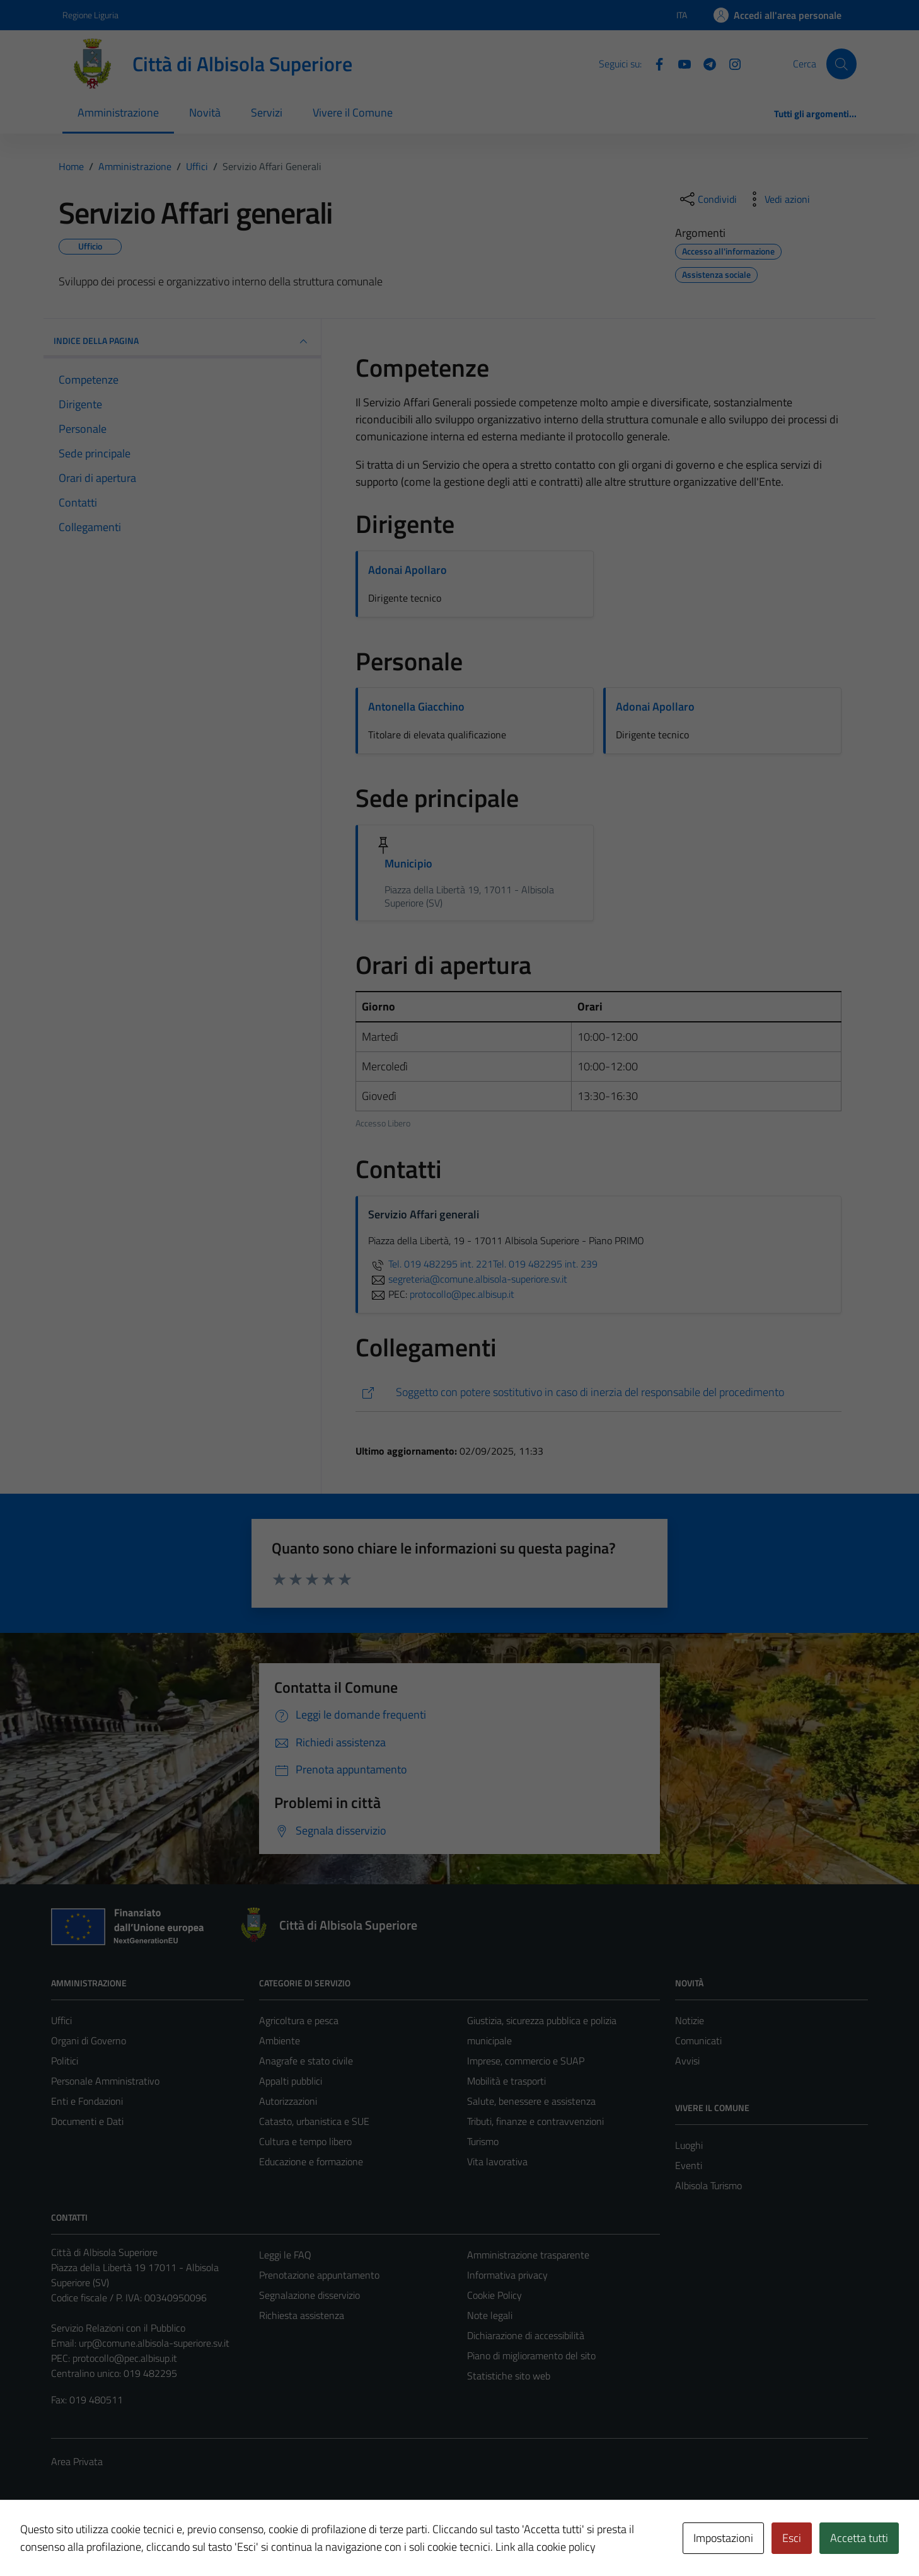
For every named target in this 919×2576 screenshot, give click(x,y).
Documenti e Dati (87, 2121)
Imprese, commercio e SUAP (525, 2060)
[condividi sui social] (707, 199)
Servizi (266, 112)
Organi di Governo (88, 2040)
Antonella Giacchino (416, 706)
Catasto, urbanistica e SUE (314, 2121)
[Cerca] (841, 64)
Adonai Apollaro (407, 569)
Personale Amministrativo (105, 2080)
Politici (64, 2060)
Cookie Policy (494, 2295)
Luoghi (689, 2145)
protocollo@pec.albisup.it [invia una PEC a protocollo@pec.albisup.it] (462, 1294)
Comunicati (698, 2040)
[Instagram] (730, 63)
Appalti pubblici (290, 2080)
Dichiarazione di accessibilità (525, 2335)
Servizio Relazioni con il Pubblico (118, 2327)
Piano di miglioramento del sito (531, 2355)
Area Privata (77, 2461)
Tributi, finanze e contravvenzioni (535, 2121)
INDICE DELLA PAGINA (182, 341)
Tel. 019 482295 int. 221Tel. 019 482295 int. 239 (483, 1263)
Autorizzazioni (288, 2101)
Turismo (483, 2141)
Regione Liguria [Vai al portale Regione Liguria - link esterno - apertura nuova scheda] (90, 14)
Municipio (408, 863)
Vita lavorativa (497, 2161)
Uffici (61, 2020)
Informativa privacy (507, 2274)
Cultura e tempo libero (305, 2141)
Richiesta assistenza (301, 2315)
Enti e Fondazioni (87, 2101)
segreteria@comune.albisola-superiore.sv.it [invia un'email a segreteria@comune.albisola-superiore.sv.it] (467, 1278)
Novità (205, 112)
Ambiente (279, 2040)
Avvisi (687, 2060)
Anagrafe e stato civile (306, 2060)
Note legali (489, 2315)
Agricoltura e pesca (298, 2020)
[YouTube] (679, 63)
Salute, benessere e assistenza (531, 2101)
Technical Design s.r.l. (136, 2539)
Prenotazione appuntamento (319, 2274)
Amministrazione (118, 112)
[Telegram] (704, 63)
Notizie (689, 2020)
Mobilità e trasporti (506, 2080)
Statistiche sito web (508, 2375)
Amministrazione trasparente (528, 2254)
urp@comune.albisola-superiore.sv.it (154, 2342)
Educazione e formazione (311, 2161)
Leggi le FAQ (285, 2254)
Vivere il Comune (353, 112)
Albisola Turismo (708, 2185)
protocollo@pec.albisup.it (124, 2358)
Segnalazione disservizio (309, 2295)
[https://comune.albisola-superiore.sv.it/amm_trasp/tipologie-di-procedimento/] (598, 1392)
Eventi (688, 2165)
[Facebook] (654, 63)
